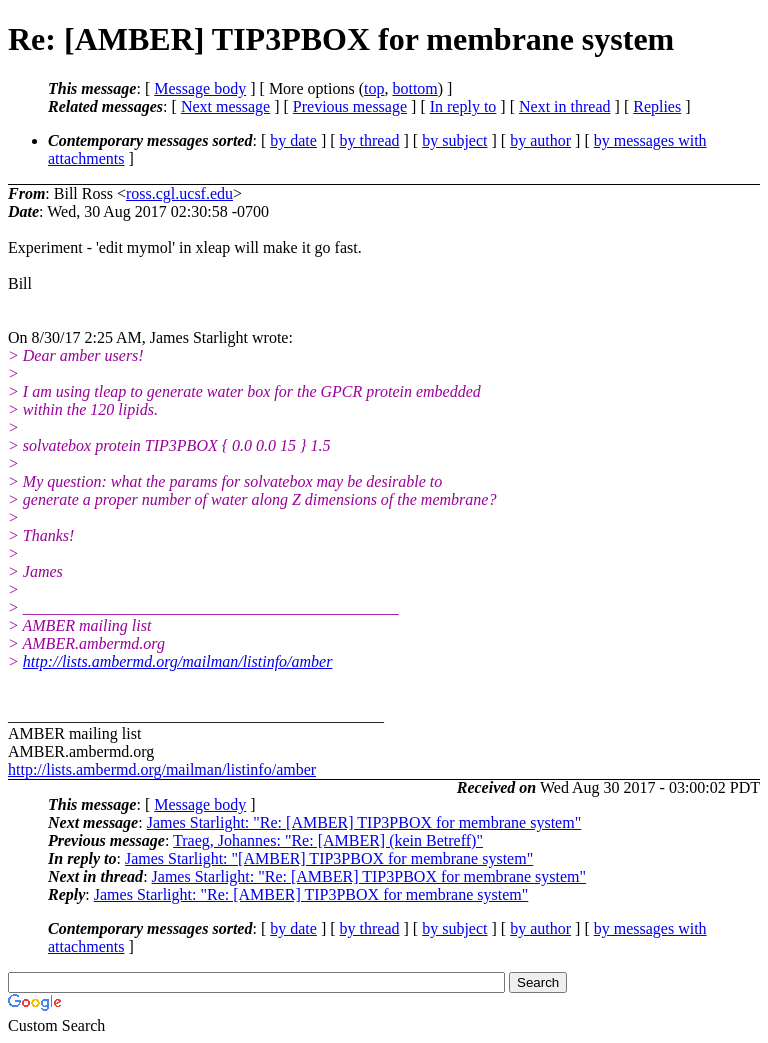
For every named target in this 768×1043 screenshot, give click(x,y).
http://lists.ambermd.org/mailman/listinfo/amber (178, 661)
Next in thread (565, 106)
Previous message (350, 106)
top (374, 88)
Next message (225, 106)
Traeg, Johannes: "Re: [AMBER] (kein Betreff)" (328, 840)
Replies (657, 106)
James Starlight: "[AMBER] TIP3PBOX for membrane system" (329, 858)
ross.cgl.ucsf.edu (179, 193)
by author (540, 140)
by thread (370, 140)
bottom (414, 88)
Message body (200, 88)
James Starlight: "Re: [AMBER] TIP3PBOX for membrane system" (364, 822)
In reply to (463, 106)
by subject (454, 140)
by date (293, 140)
